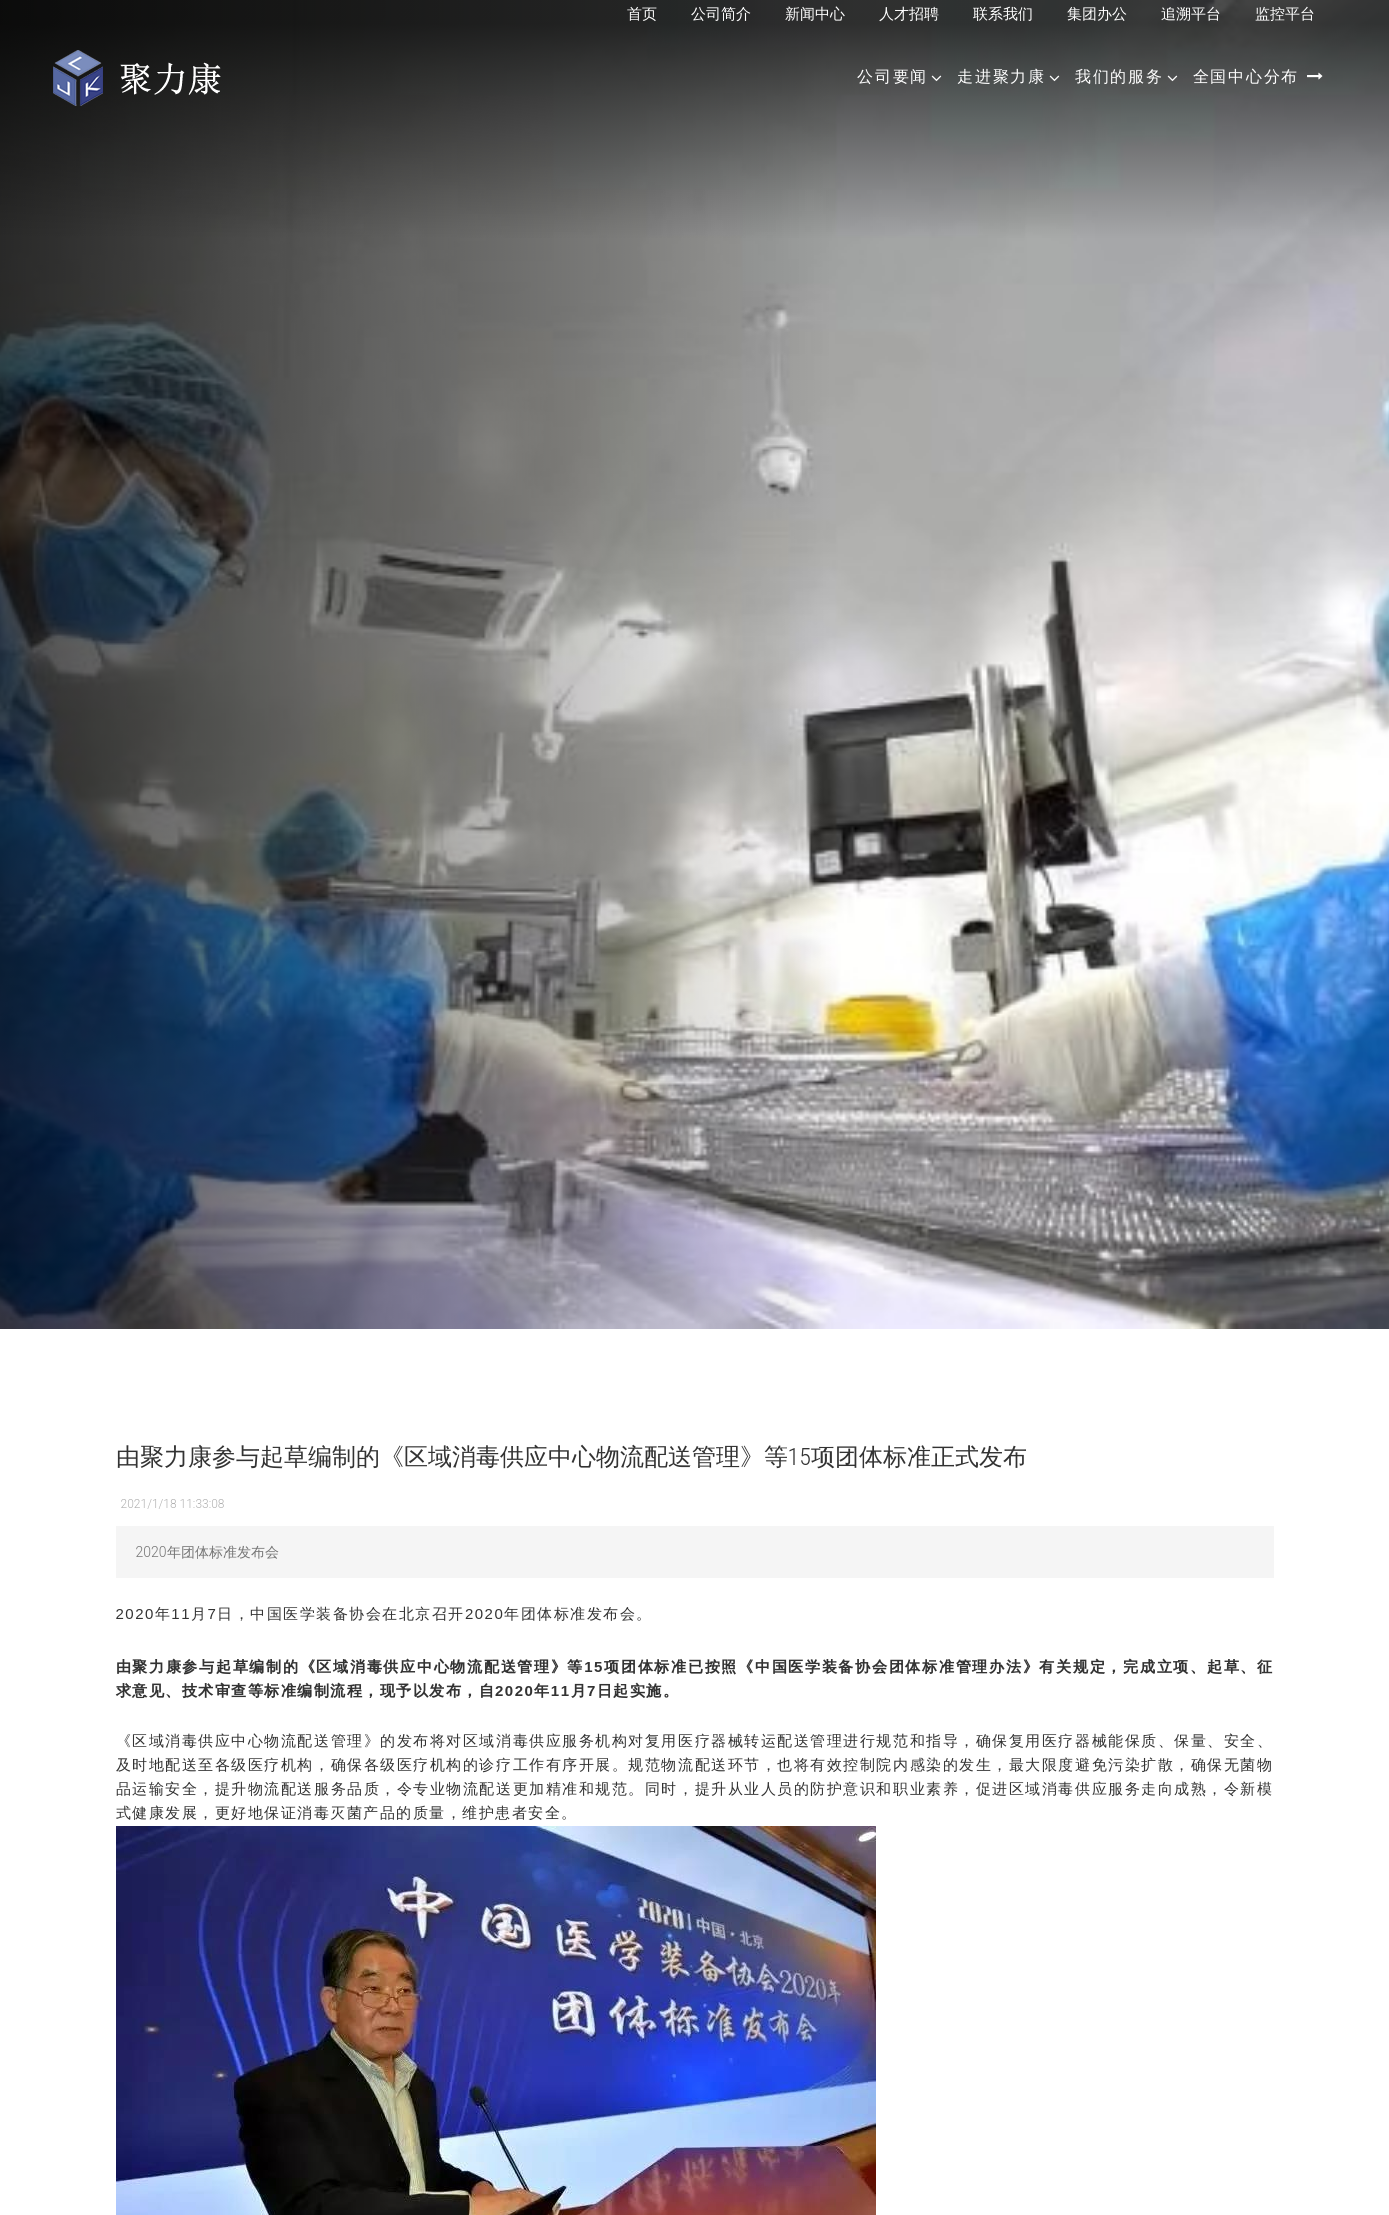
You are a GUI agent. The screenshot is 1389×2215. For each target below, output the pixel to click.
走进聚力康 (1001, 76)
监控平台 (1285, 14)
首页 (642, 14)
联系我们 (1003, 14)
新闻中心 (815, 14)
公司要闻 (892, 76)
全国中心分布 (1259, 76)
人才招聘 (909, 14)
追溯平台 (1191, 14)
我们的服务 (1119, 76)
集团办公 (1097, 14)
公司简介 (721, 14)
